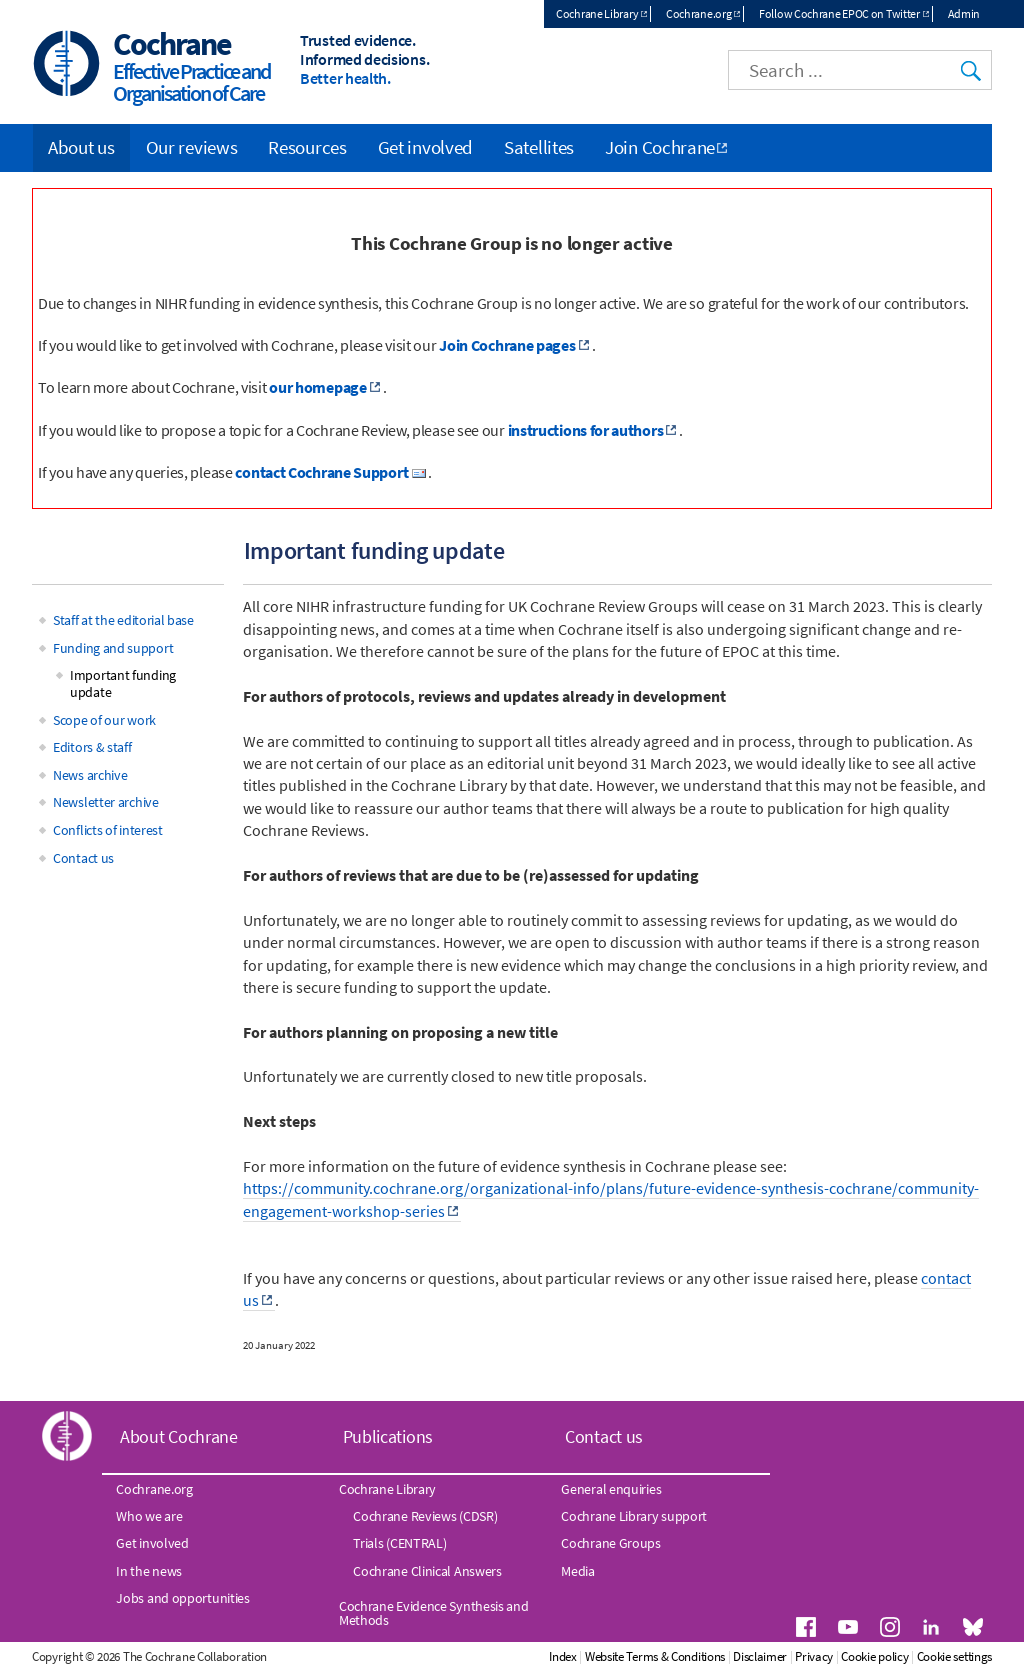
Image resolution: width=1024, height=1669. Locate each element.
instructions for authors (586, 430)
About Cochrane (179, 1436)
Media (578, 1571)
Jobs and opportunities (182, 1598)
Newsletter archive (106, 802)
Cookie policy (874, 1656)
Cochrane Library (597, 13)
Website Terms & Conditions (655, 1656)
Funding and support (113, 648)
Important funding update (123, 683)
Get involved (425, 147)
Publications (388, 1436)
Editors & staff (92, 747)
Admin (964, 13)
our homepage (317, 387)
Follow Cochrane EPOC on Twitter (839, 13)
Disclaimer (760, 1656)
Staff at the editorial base (123, 620)
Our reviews (192, 147)
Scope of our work (104, 720)
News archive (90, 775)
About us (81, 147)
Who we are (149, 1516)
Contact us (83, 858)
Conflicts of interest (108, 830)
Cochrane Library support (634, 1516)
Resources (307, 147)
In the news (149, 1571)
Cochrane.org (698, 13)
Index (563, 1656)
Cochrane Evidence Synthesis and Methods (434, 1613)
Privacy (814, 1656)
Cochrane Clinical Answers (427, 1571)
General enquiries (611, 1489)
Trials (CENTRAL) (399, 1543)
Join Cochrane (660, 147)
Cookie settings (955, 1656)
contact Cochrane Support (321, 472)
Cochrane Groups (611, 1543)
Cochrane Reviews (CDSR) (425, 1516)
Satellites (539, 147)
